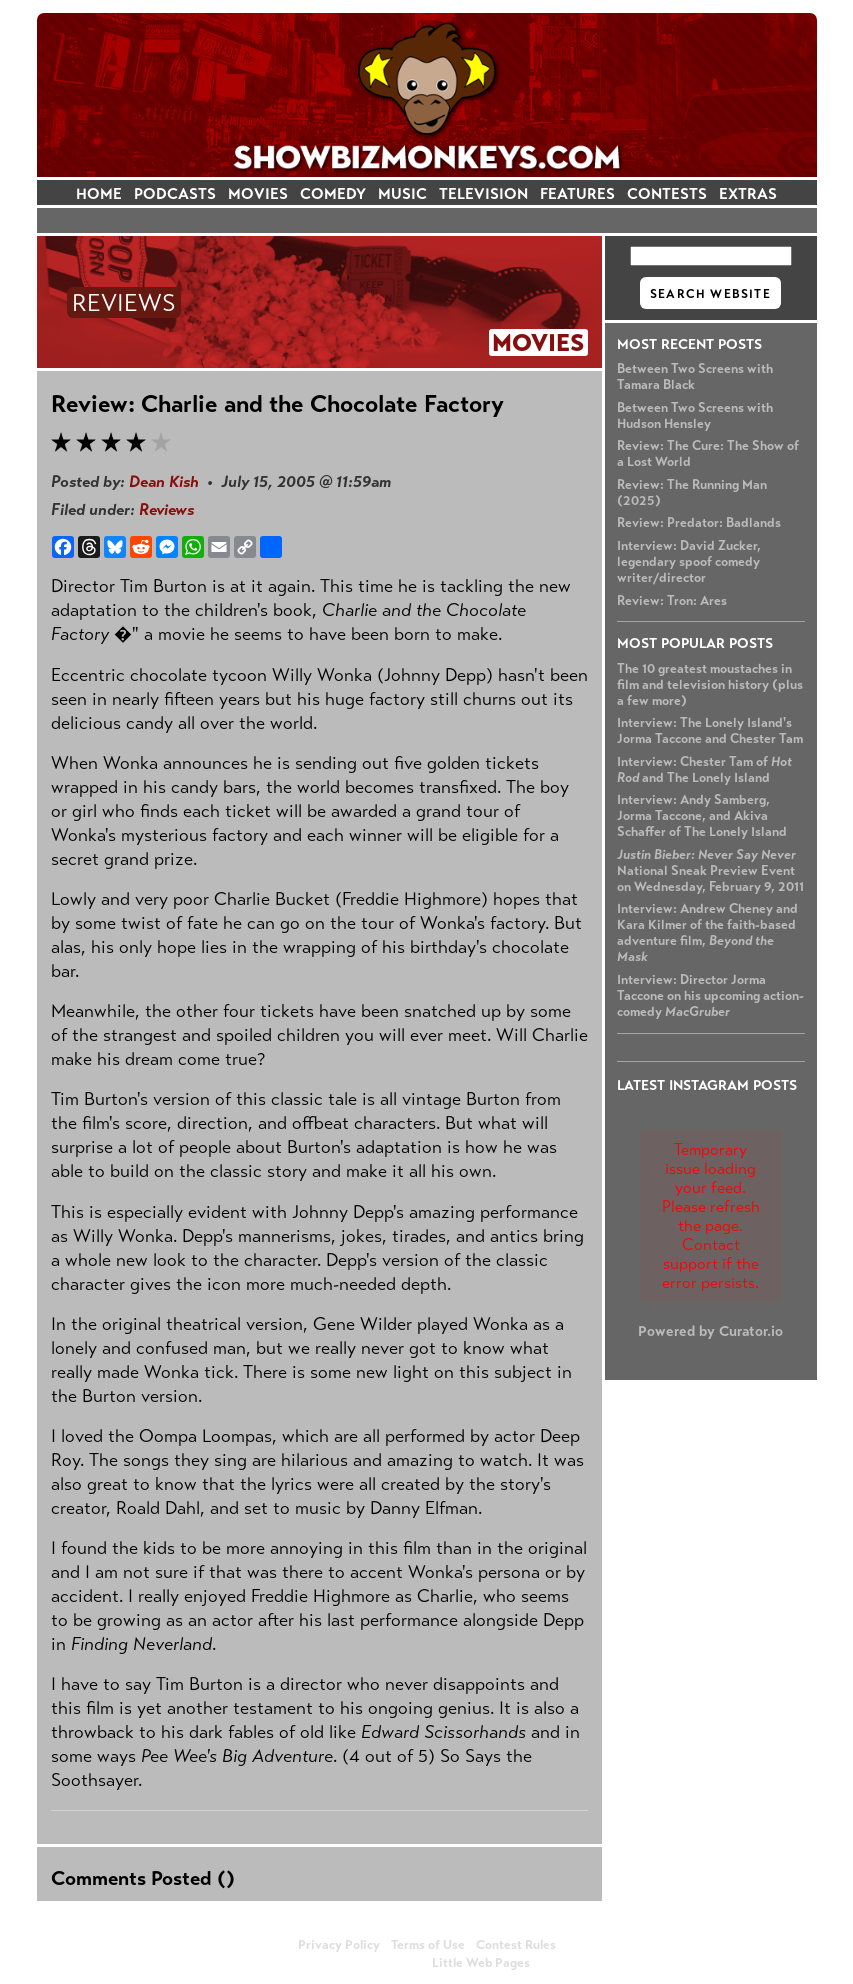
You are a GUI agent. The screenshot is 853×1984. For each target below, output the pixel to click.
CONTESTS (667, 193)
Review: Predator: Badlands (699, 523)
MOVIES (258, 193)
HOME (99, 193)
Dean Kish (164, 481)
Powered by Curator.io (710, 1331)
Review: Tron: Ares (672, 601)
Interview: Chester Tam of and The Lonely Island (704, 770)
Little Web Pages (481, 1963)
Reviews (166, 509)
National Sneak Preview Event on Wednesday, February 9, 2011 (710, 871)
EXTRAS (748, 193)
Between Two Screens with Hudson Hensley (695, 416)
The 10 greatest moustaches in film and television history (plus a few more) (710, 685)
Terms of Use (428, 1945)
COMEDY (333, 193)
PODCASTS (175, 193)
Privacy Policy (339, 1945)
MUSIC (402, 193)
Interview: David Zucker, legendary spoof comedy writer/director (689, 562)
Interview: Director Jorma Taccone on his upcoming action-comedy (710, 996)
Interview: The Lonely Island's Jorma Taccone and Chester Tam (710, 731)
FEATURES (577, 193)
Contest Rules (516, 1945)
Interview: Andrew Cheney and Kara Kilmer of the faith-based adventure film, (707, 933)
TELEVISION (483, 193)
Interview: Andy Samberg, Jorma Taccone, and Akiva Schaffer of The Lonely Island (702, 816)
